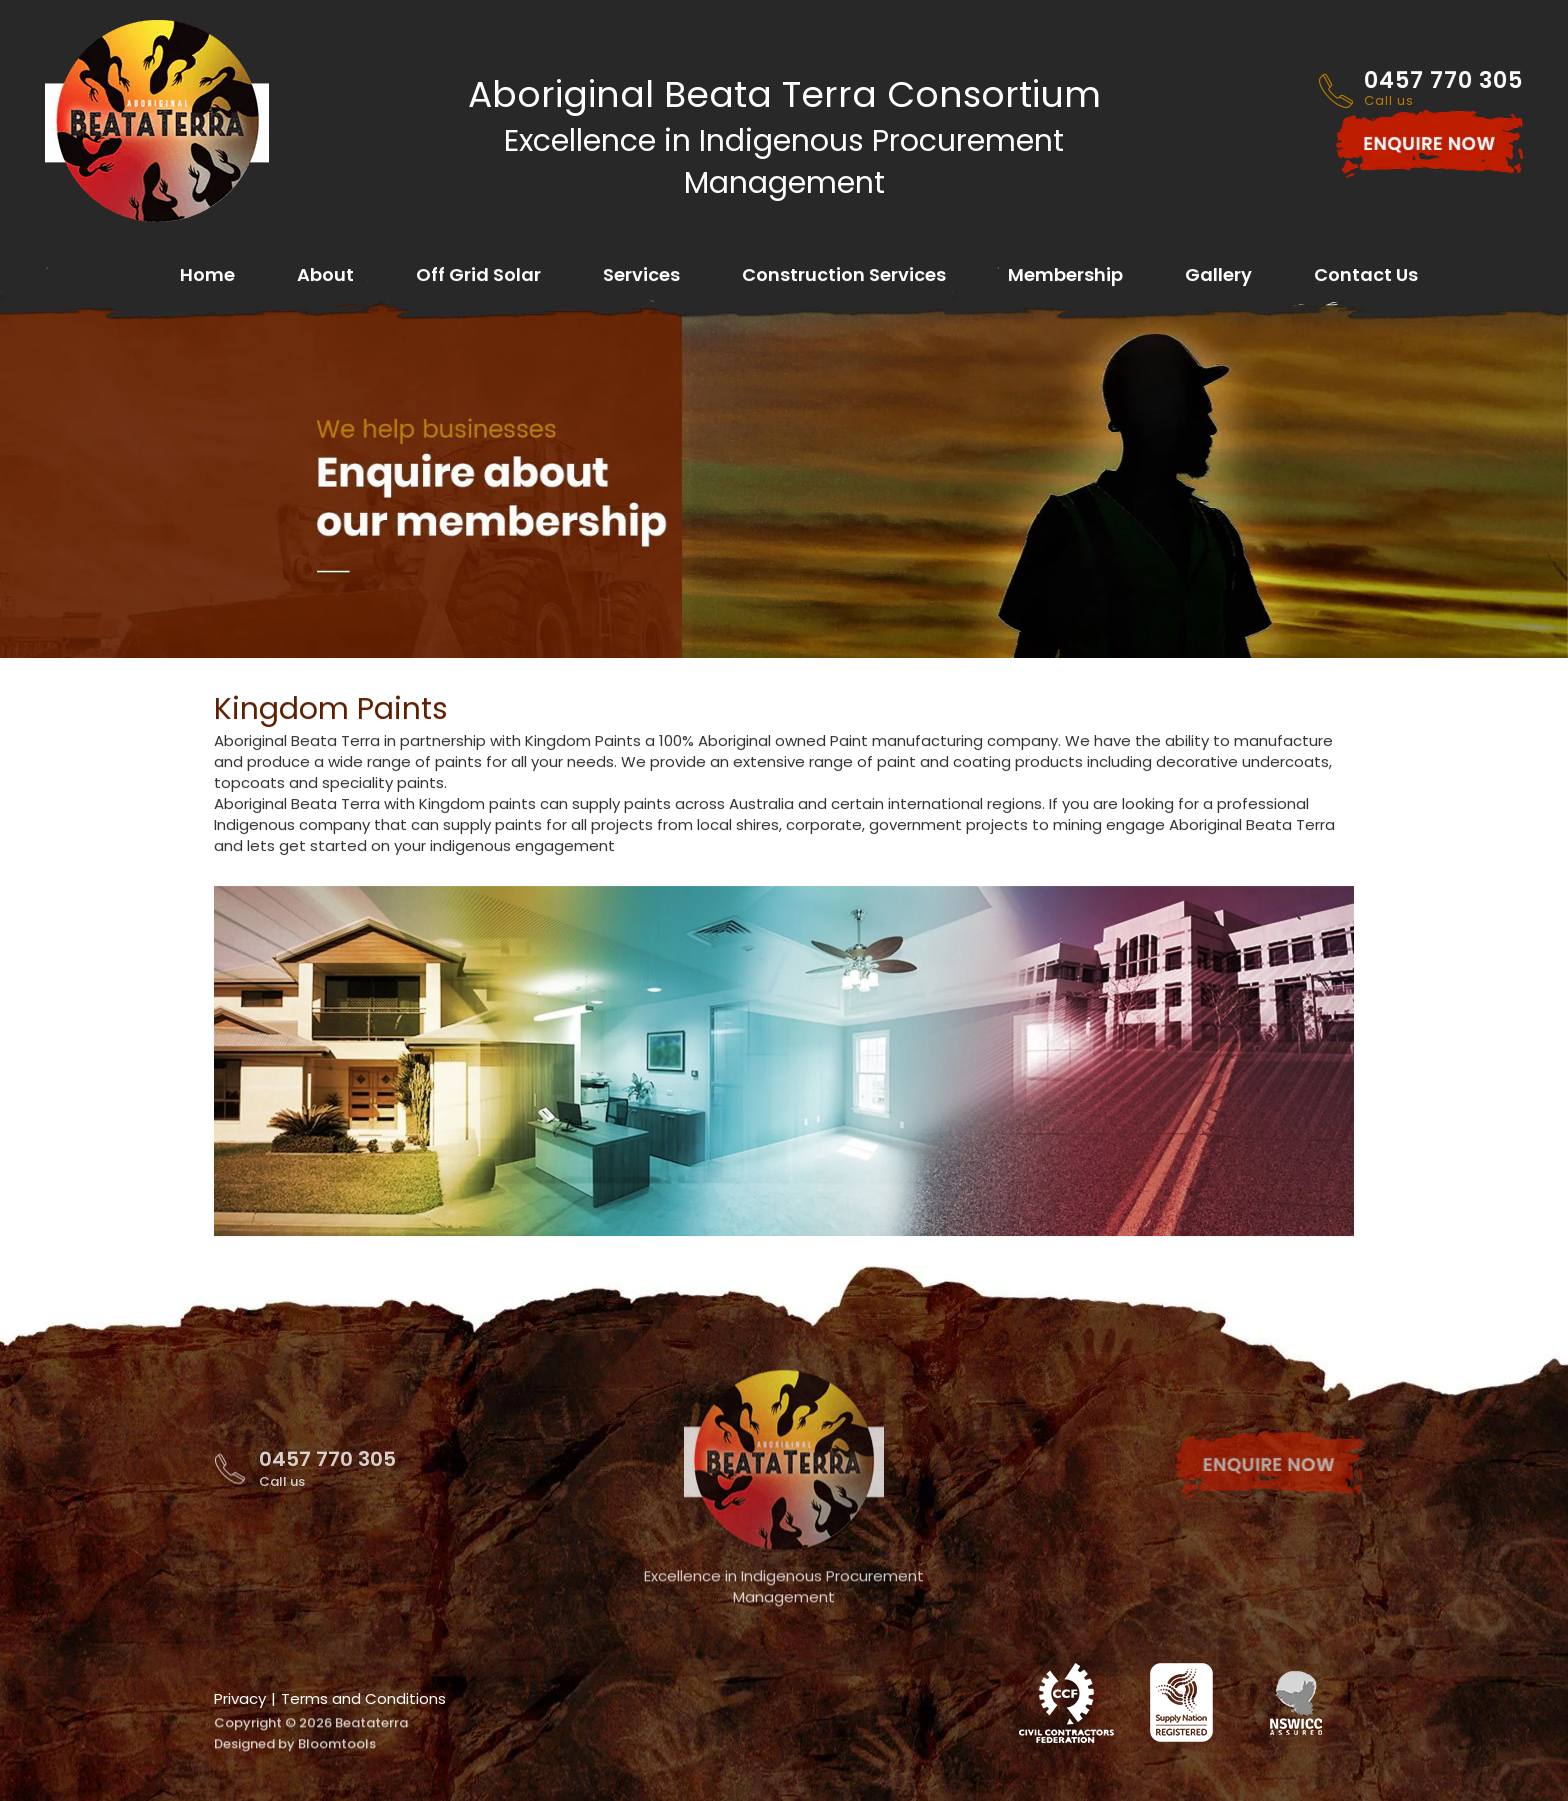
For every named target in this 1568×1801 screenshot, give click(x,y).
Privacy (240, 1698)
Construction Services (844, 276)
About (325, 276)
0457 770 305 (1443, 90)
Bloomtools (337, 1754)
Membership (1065, 276)
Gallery (1218, 276)
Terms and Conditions (363, 1698)
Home (207, 276)
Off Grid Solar (478, 276)
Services (641, 276)
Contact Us (1366, 276)
